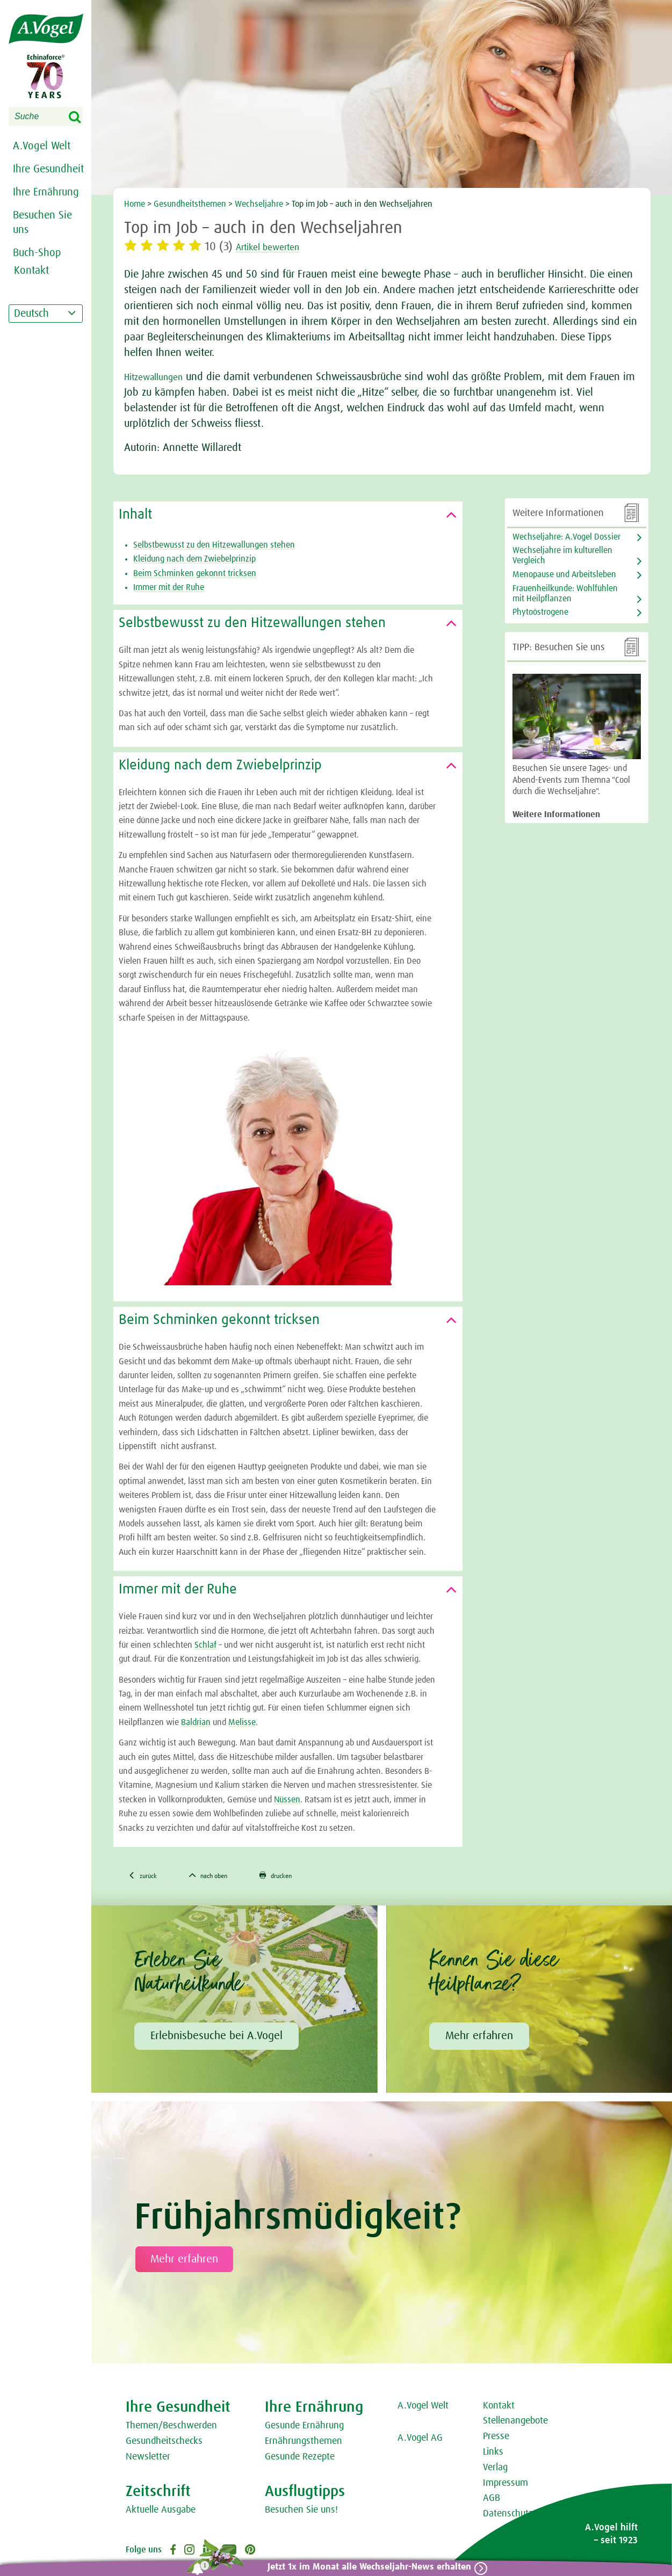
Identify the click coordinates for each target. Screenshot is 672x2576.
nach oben (225, 1877)
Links (493, 2454)
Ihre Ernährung (46, 192)
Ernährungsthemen (303, 2444)
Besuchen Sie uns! (301, 2512)
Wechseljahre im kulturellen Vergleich (562, 555)
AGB (491, 2501)
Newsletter (148, 2459)
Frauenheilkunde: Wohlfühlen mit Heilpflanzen (565, 593)
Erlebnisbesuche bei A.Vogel (216, 2038)
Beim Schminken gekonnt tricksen (194, 573)
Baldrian (196, 1722)
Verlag (495, 2470)
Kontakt (499, 2408)
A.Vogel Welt (41, 146)
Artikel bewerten (278, 247)
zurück (147, 1877)
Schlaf (205, 1645)
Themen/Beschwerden (171, 2429)
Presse (496, 2439)
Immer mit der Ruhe (168, 587)
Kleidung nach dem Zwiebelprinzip (194, 559)
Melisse (242, 1722)
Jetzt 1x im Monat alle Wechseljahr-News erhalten (362, 2567)
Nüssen (287, 1799)
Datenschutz (508, 2516)
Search (82, 117)
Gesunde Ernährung (304, 2429)
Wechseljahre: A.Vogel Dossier (566, 537)
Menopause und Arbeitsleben (564, 574)
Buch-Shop (37, 253)
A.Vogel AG (420, 2441)
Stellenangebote (515, 2424)
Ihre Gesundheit (48, 169)
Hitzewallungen (158, 377)
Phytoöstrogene (540, 612)
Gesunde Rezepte (300, 2459)
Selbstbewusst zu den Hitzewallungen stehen (214, 545)
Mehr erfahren (479, 2038)
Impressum (505, 2486)
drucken (305, 1877)
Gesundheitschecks (164, 2444)
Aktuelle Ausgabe (161, 2512)
